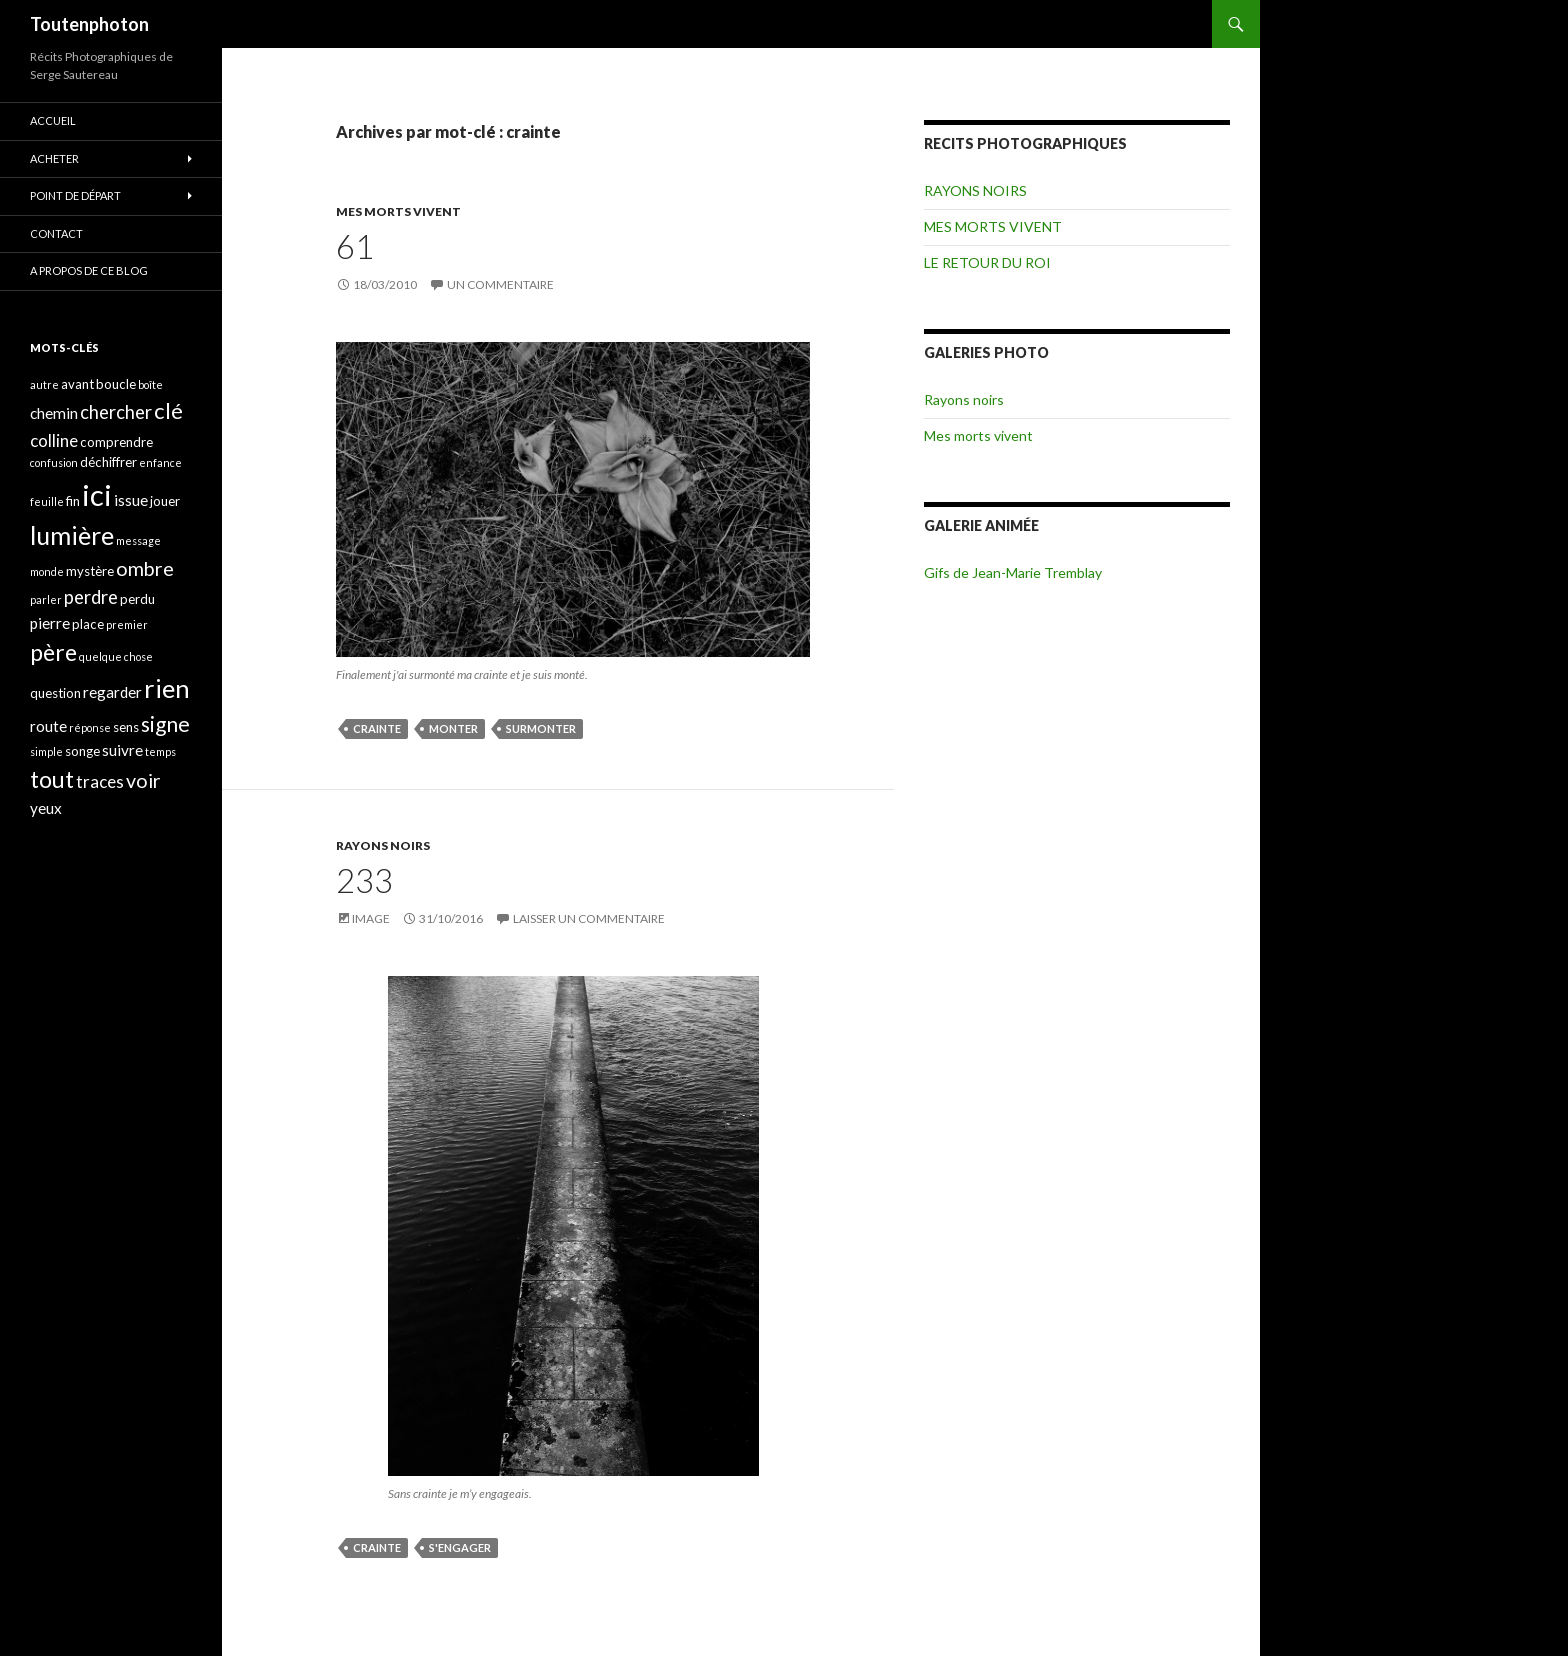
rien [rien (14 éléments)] (167, 688)
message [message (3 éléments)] (138, 540)
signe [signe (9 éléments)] (165, 723)
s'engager (460, 1547)
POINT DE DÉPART (75, 195)
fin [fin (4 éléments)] (73, 501)
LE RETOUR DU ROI (987, 262)
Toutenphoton (89, 24)
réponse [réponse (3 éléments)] (90, 727)
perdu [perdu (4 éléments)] (137, 599)
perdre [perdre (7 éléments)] (91, 597)
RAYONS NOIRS (383, 845)
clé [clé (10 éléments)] (168, 410)
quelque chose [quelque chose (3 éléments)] (116, 656)
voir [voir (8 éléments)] (143, 780)
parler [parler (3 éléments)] (46, 599)
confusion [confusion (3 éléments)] (54, 462)
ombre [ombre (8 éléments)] (145, 568)
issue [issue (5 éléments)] (131, 500)
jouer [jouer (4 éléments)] (165, 501)
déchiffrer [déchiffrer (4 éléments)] (108, 462)
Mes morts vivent (978, 435)
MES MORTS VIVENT (398, 211)
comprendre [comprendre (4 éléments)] (116, 442)
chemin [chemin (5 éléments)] (54, 413)
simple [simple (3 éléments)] (46, 751)
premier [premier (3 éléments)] (127, 624)
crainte (377, 728)
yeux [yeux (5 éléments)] (46, 808)
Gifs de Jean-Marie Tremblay (1013, 572)
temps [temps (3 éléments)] (160, 751)
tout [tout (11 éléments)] (52, 779)
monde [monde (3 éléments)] (47, 571)
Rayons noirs (964, 399)
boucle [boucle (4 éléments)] (116, 384)
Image (371, 918)
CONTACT (56, 233)
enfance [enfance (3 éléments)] (160, 462)
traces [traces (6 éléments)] (100, 781)
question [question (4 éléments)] (55, 693)
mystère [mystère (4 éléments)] (90, 571)
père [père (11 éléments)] (53, 652)
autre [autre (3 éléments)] (44, 384)
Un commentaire (500, 284)
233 (364, 880)
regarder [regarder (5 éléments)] (112, 692)
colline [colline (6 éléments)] (54, 440)
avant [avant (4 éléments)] (77, 384)
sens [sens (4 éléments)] (126, 727)
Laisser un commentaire (589, 918)
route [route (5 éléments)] (48, 726)
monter (453, 728)
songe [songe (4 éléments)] (82, 751)
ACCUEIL (53, 120)
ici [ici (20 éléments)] (97, 494)
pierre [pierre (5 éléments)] (50, 623)
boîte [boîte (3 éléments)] (150, 384)
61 (355, 246)
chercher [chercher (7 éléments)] (116, 412)
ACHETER (54, 158)
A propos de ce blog (89, 270)
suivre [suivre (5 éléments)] (122, 750)
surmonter (541, 728)
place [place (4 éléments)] (88, 624)
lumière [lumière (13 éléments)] (72, 535)
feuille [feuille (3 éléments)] (47, 501)
